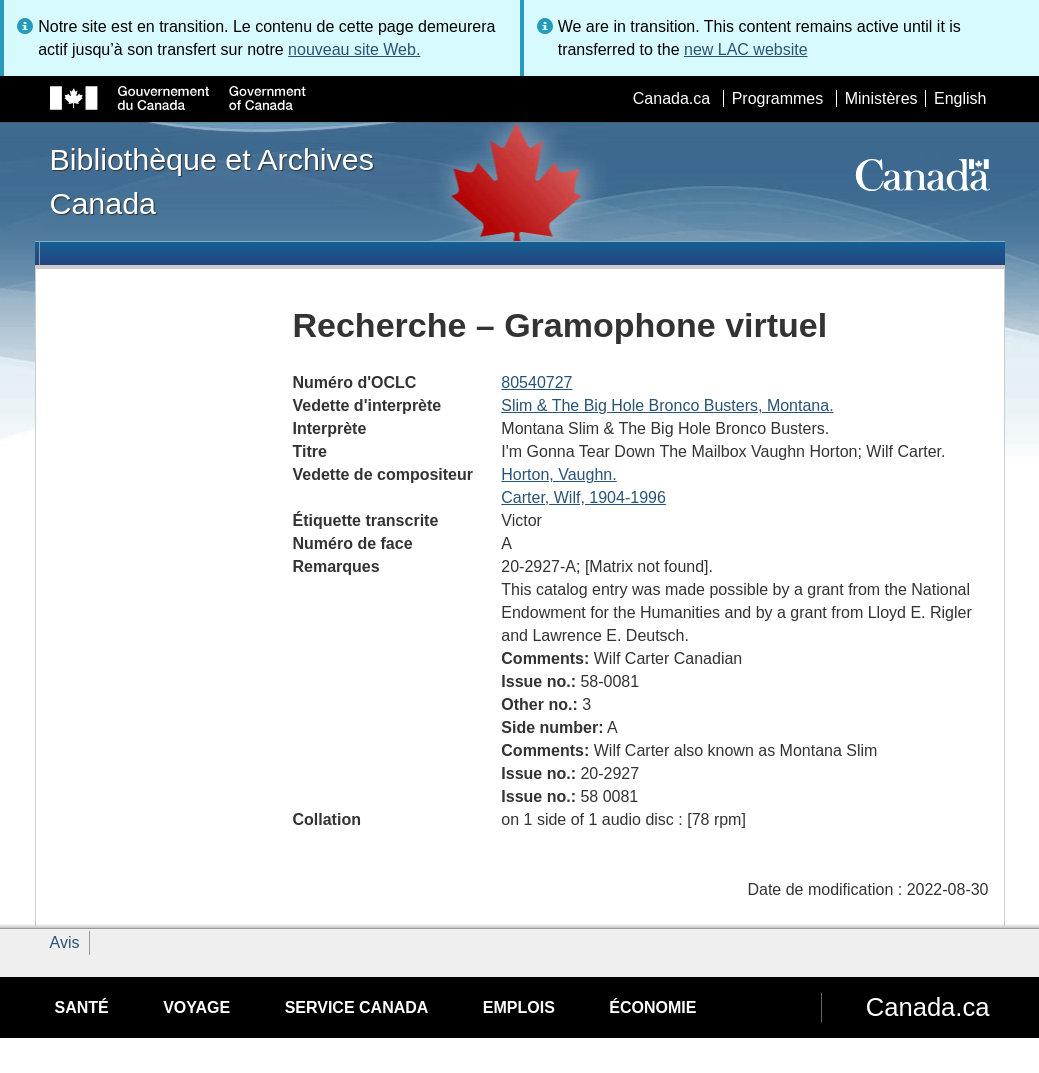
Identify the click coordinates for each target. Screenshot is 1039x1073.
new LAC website (746, 49)
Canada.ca (671, 98)
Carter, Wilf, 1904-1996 (583, 497)
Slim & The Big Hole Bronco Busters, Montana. (667, 405)
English (960, 98)
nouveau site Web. (354, 49)
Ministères (881, 98)
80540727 (536, 382)
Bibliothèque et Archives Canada (212, 181)
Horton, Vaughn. (558, 474)
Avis (65, 942)
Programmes (778, 98)
